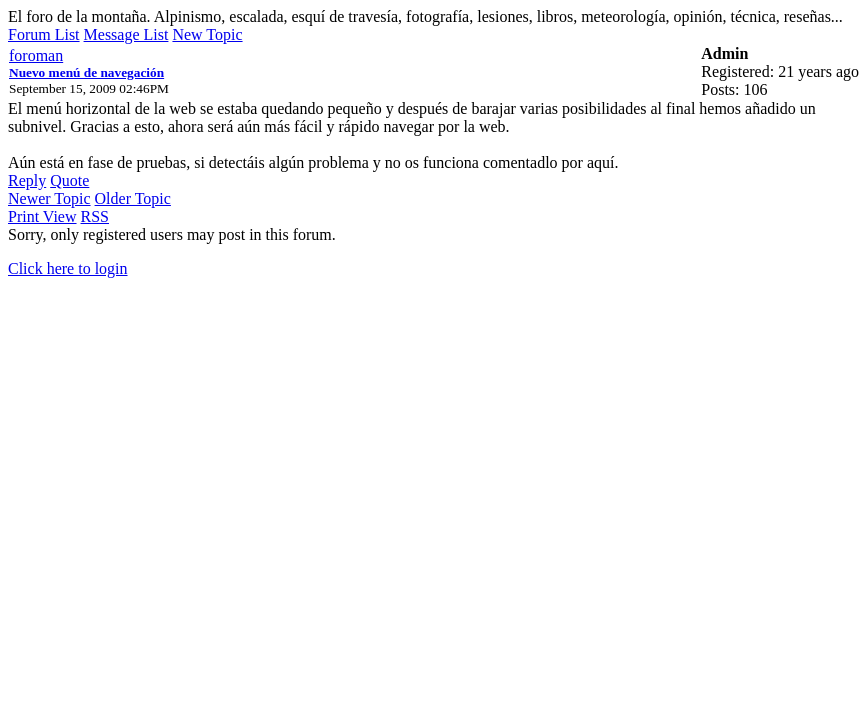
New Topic (207, 34)
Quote (69, 180)
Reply (27, 180)
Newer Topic (49, 198)
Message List (126, 34)
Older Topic (133, 198)
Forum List (44, 34)
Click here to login (68, 268)
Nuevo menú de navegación (86, 72)
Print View (42, 216)
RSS (95, 216)
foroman (36, 55)
